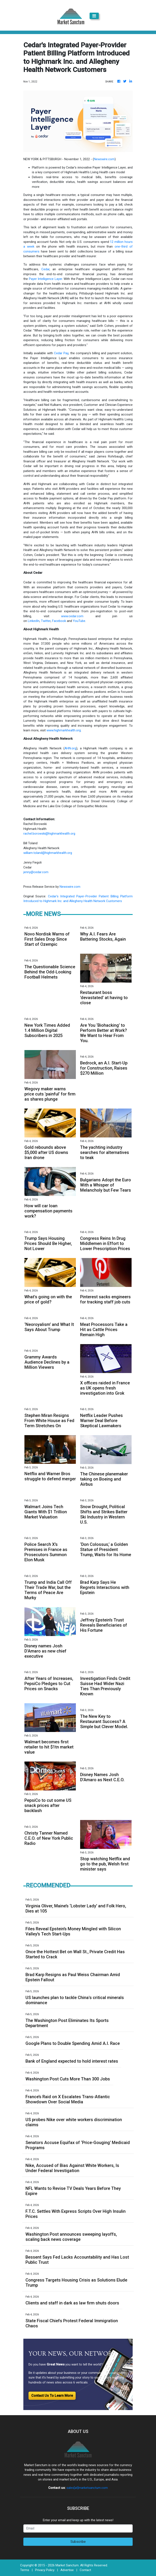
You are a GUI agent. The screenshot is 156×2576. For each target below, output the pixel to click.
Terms (24, 2570)
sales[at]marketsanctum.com (87, 2488)
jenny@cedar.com (35, 872)
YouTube (79, 621)
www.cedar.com (72, 616)
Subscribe (78, 2542)
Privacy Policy (44, 2570)
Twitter (46, 621)
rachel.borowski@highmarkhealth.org (49, 833)
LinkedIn (33, 621)
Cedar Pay (61, 353)
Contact (85, 2570)
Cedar (45, 269)
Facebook (59, 621)
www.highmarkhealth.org (63, 730)
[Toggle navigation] (94, 16)
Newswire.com (104, 159)
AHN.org (70, 748)
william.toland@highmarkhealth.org (47, 853)
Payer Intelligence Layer (45, 279)
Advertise (67, 2570)
